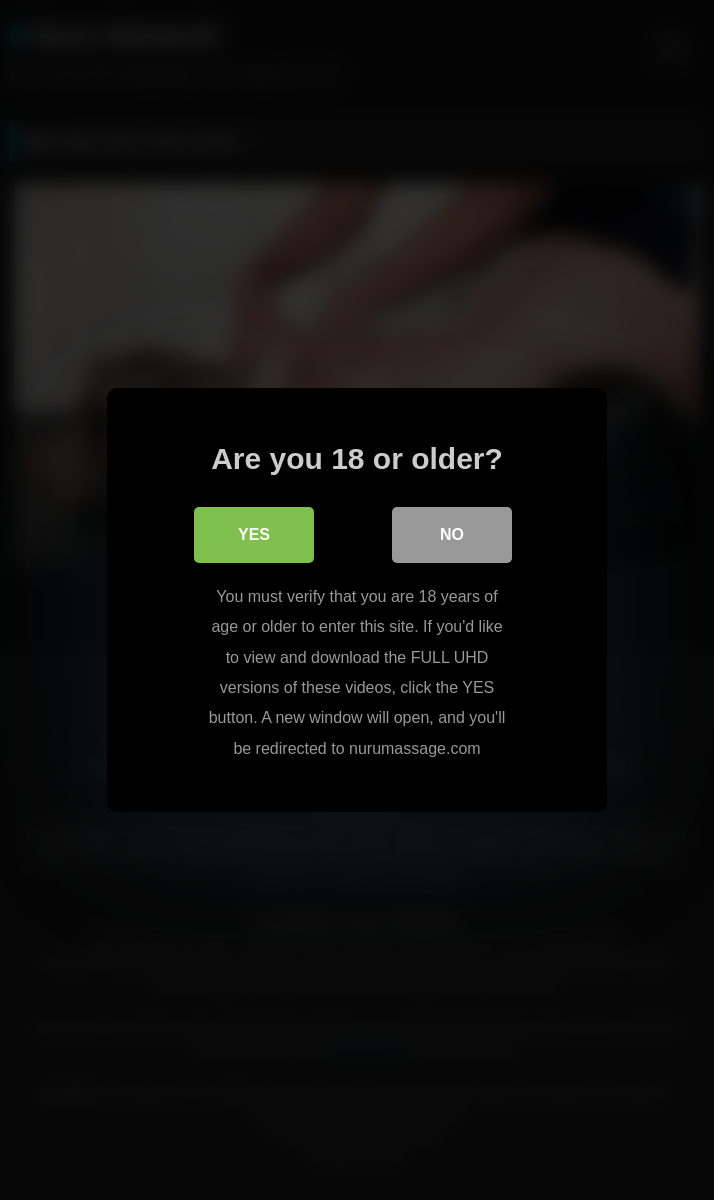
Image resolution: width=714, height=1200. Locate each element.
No (452, 534)
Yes (254, 534)
